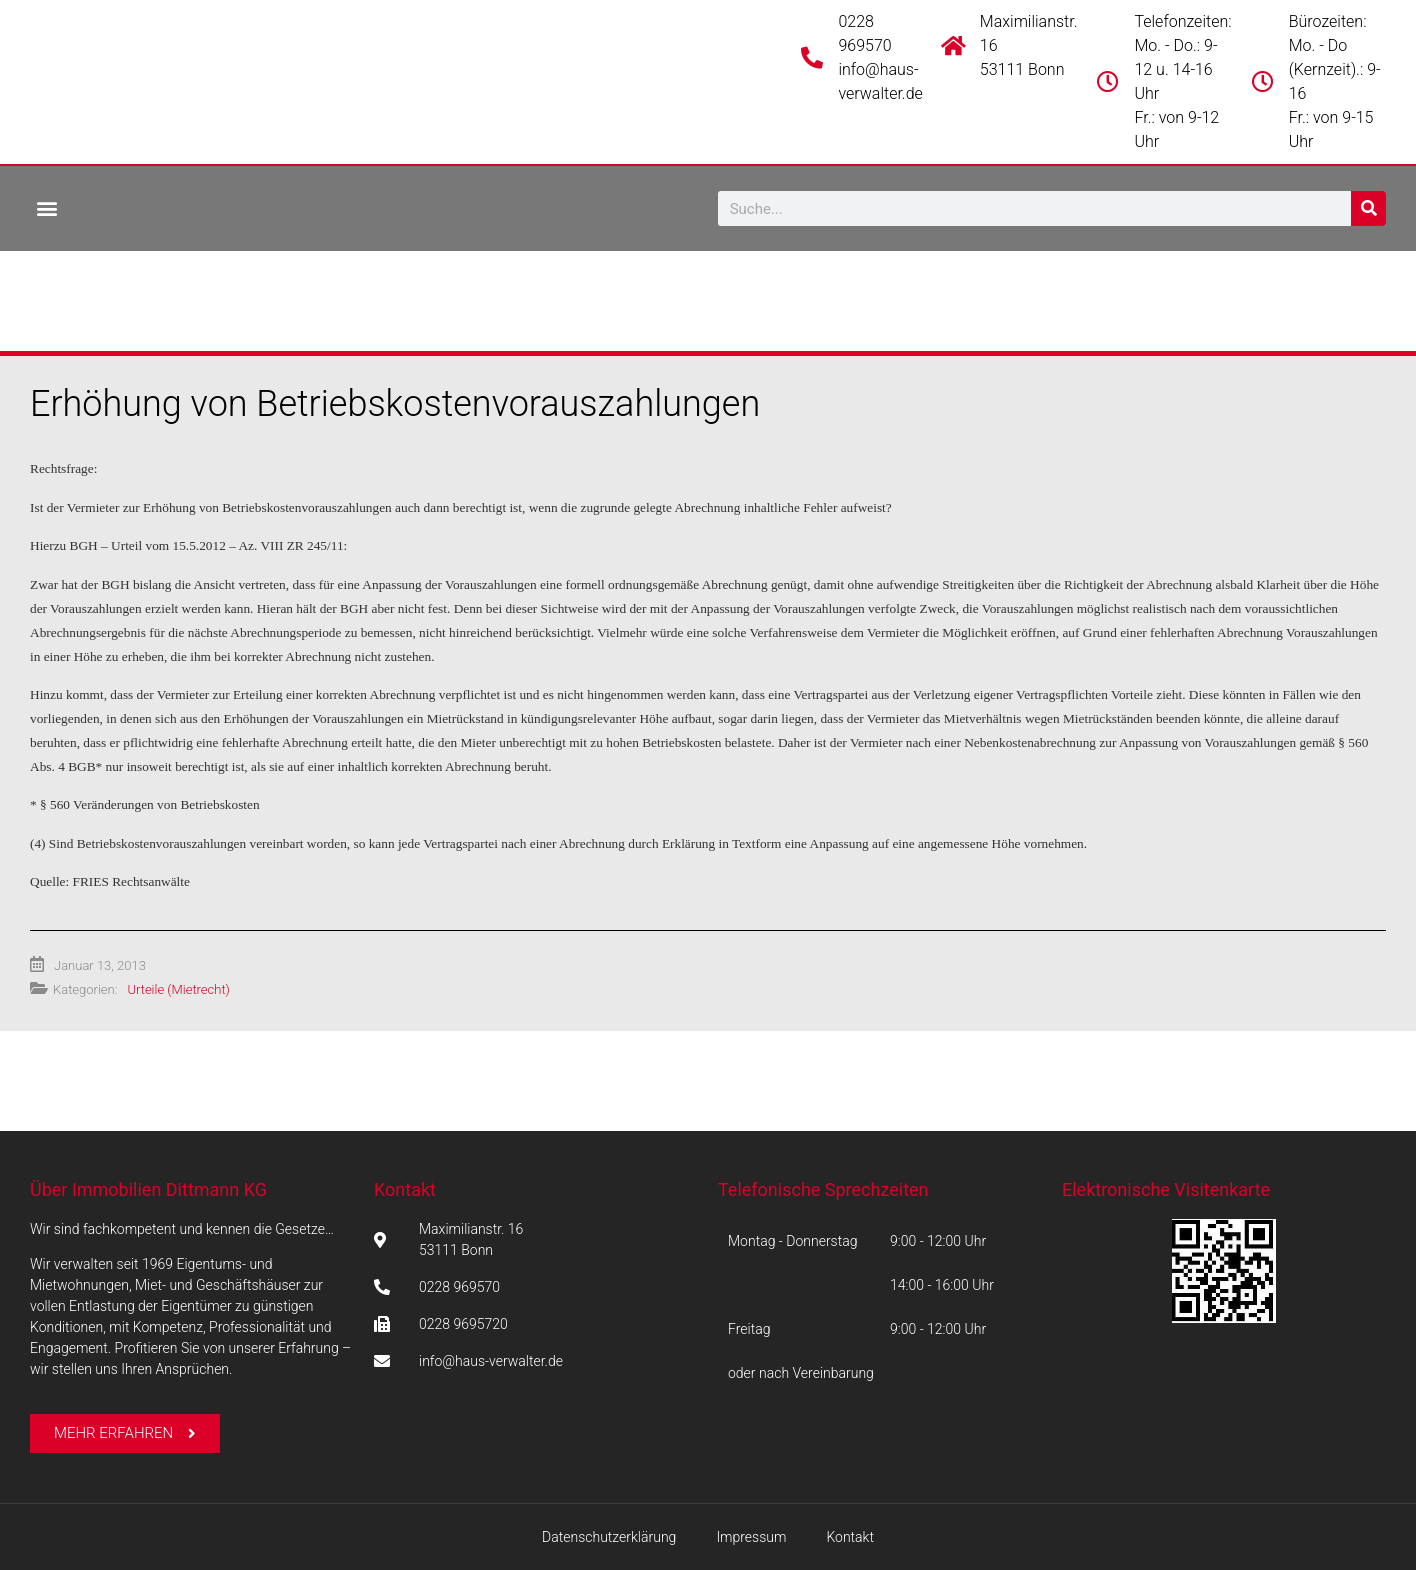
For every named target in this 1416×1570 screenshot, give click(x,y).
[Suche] (1368, 208)
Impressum (751, 1537)
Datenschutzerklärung (609, 1537)
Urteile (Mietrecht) (178, 989)
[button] (46, 207)
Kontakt (405, 1189)
